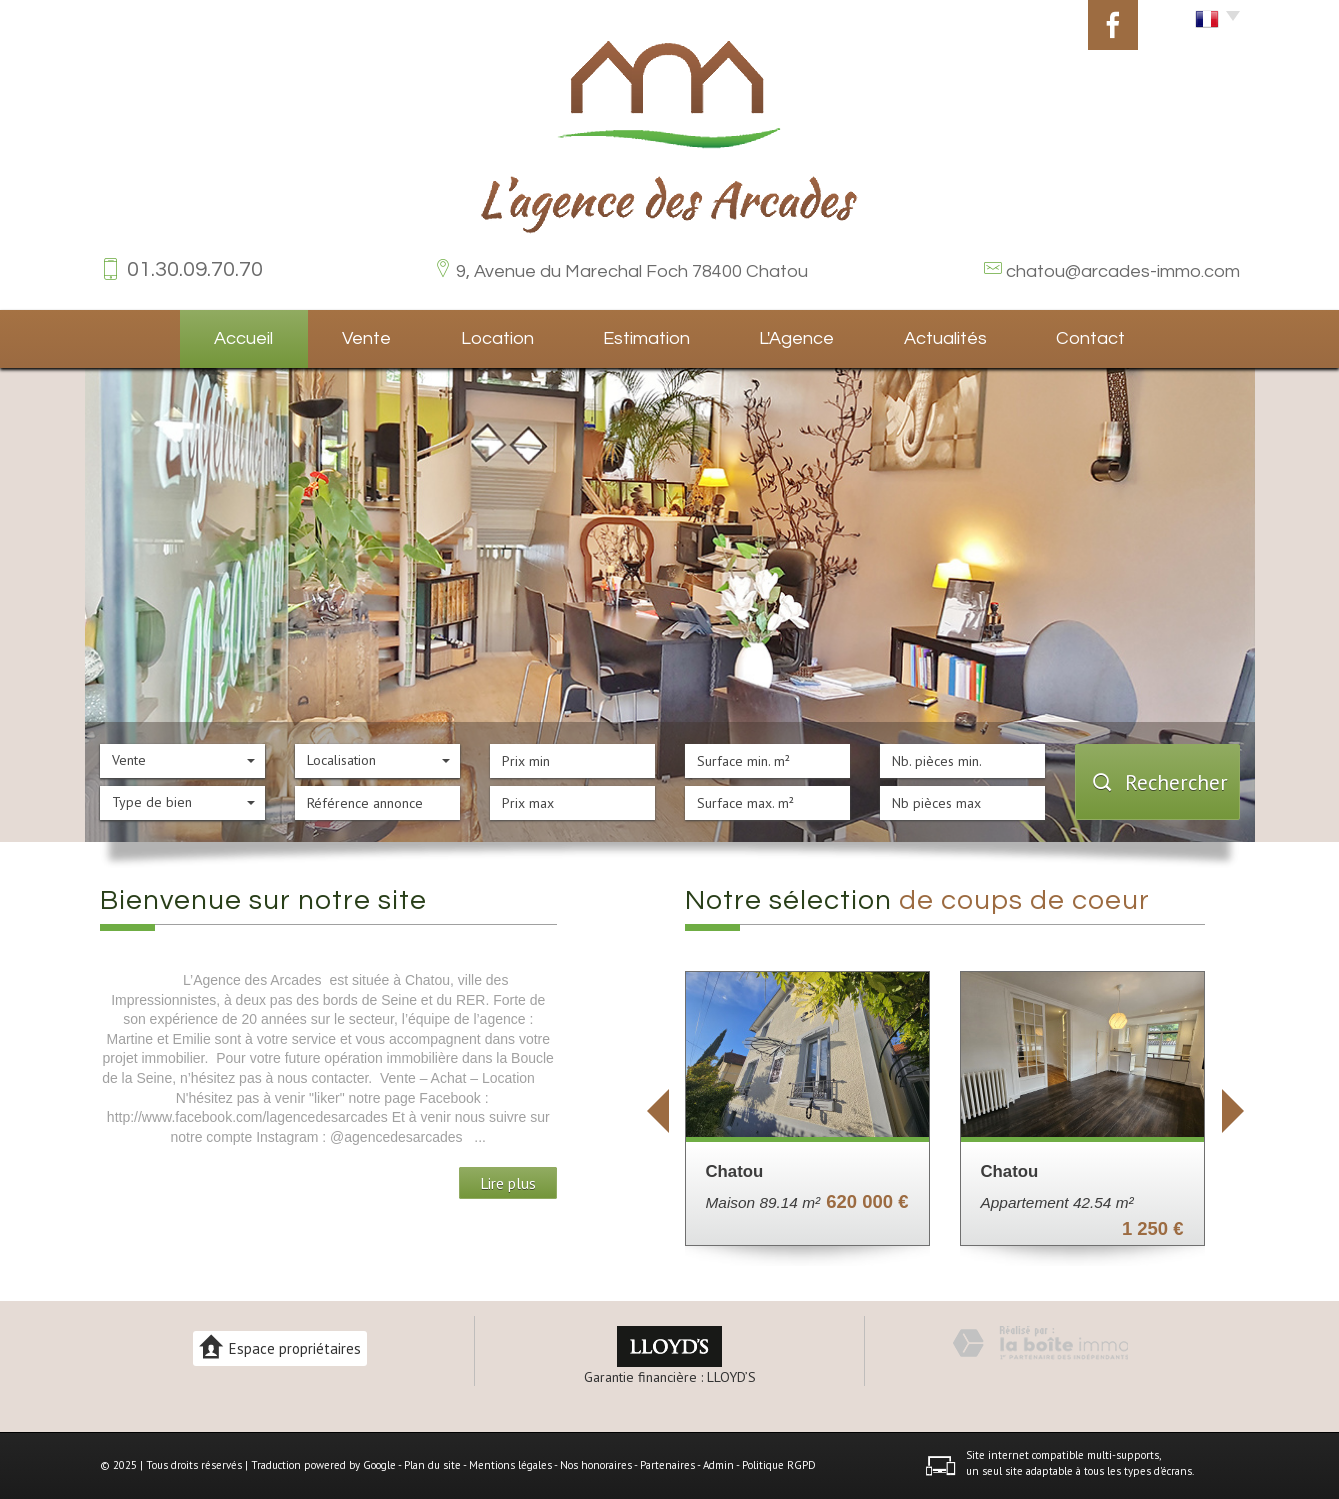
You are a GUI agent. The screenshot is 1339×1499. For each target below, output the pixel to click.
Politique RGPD (779, 1465)
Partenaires (667, 1465)
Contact (1090, 338)
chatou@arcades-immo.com (1123, 271)
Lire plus (508, 1183)
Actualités (945, 338)
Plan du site (432, 1465)
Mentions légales (510, 1465)
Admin (718, 1465)
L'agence (796, 338)
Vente (366, 338)
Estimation (646, 338)
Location (497, 338)
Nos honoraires (596, 1465)
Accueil (243, 338)
